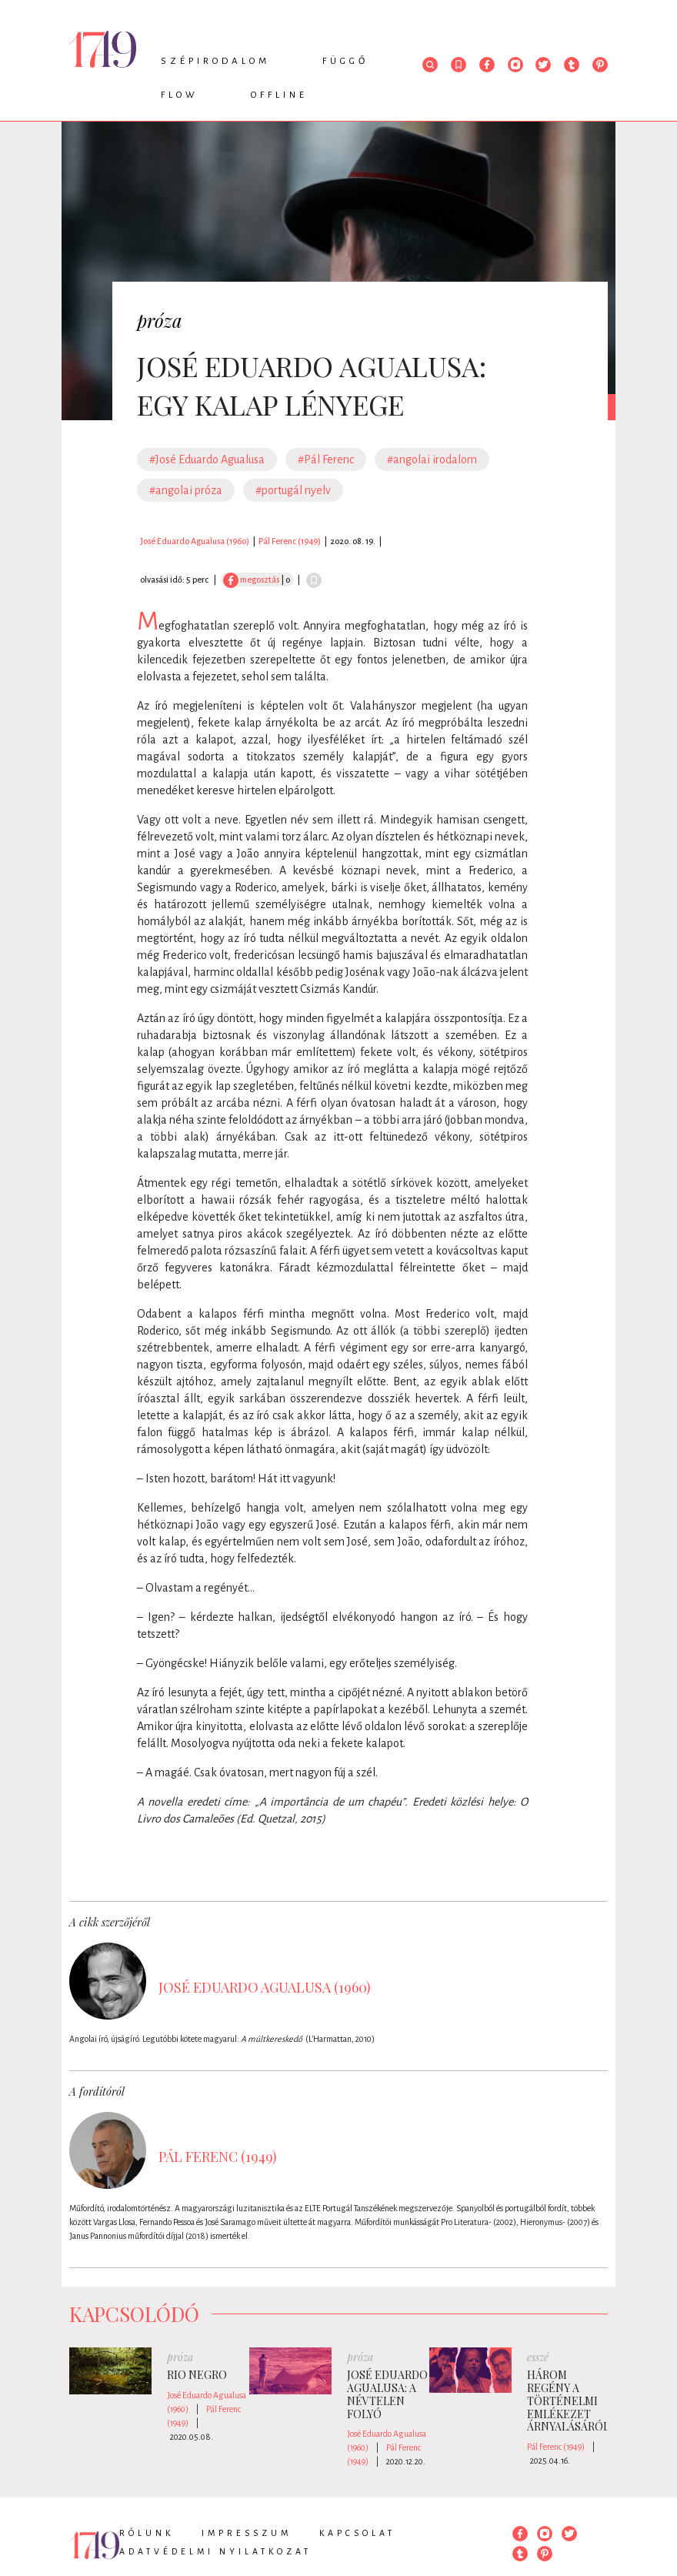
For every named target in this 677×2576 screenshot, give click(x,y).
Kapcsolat (357, 2533)
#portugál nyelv (293, 490)
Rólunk (146, 2533)
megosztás (251, 579)
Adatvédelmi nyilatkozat (215, 2551)
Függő (345, 61)
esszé (538, 2357)
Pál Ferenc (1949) (289, 541)
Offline (279, 95)
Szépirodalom (215, 61)
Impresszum (247, 2533)
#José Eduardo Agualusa (207, 459)
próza (159, 320)
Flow (179, 95)
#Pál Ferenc (326, 459)
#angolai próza (185, 490)
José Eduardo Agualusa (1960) (194, 541)
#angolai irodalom (432, 459)
